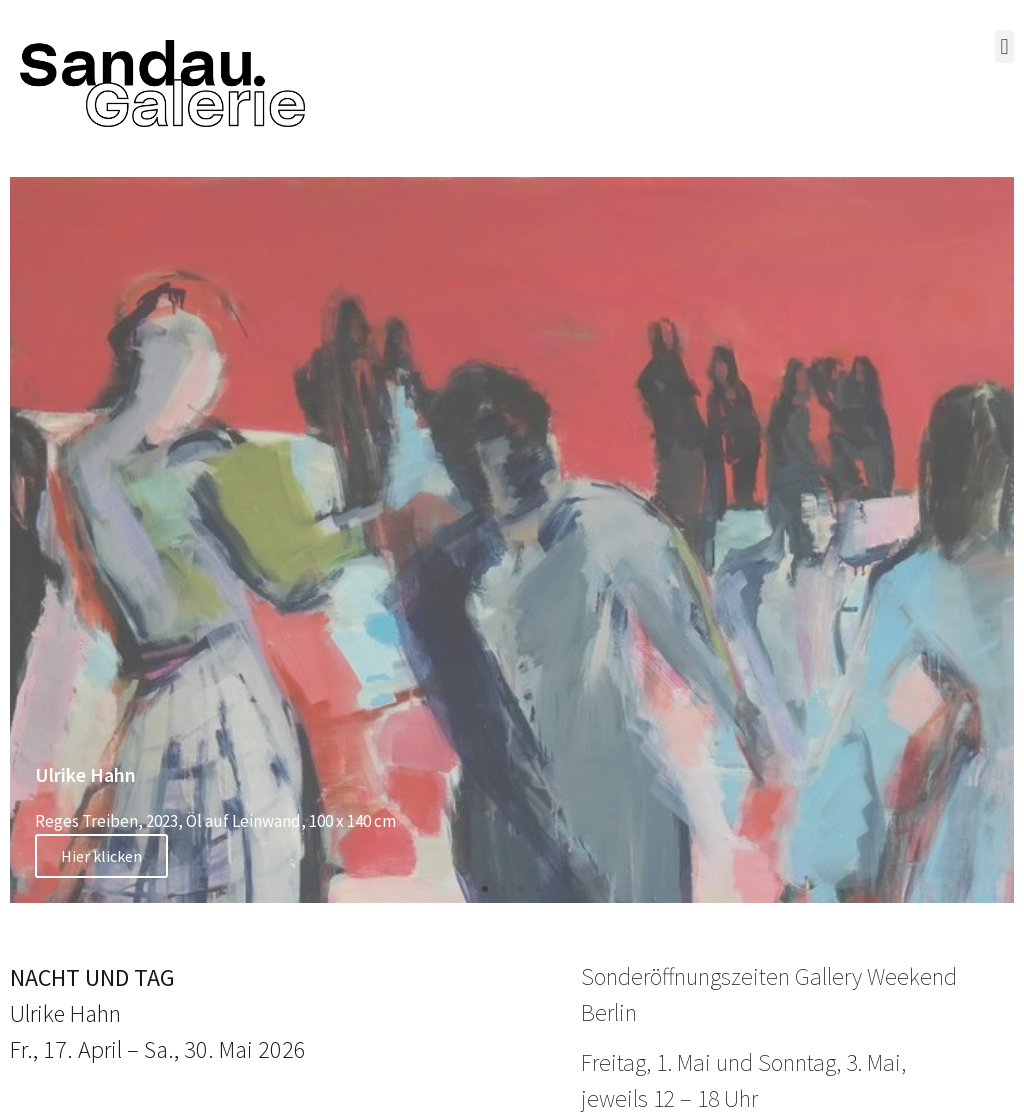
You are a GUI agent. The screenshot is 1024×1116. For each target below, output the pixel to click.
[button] (1004, 46)
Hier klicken (101, 856)
